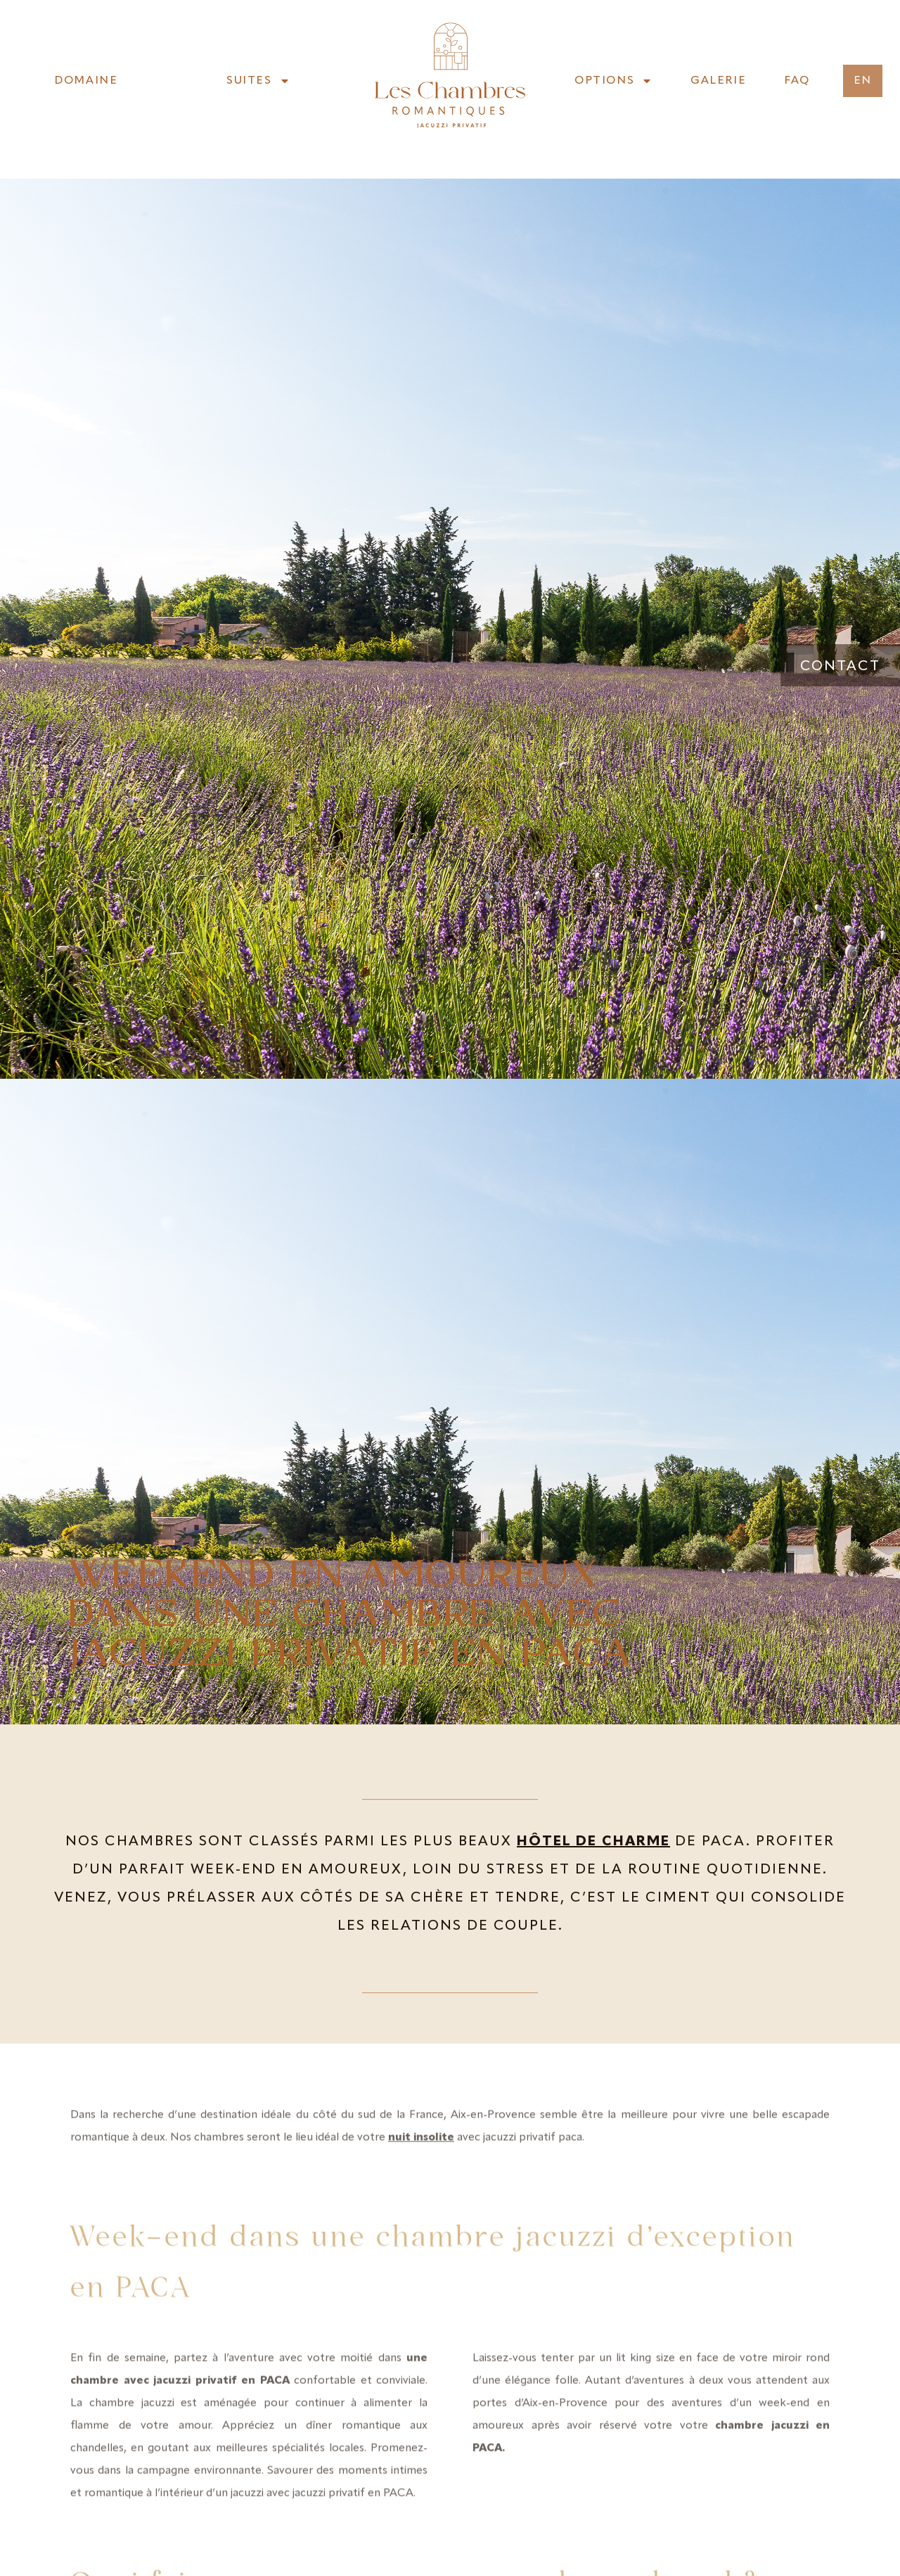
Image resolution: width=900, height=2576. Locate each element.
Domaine (85, 80)
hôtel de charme (593, 1842)
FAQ (797, 80)
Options (613, 81)
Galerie (718, 80)
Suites (258, 81)
